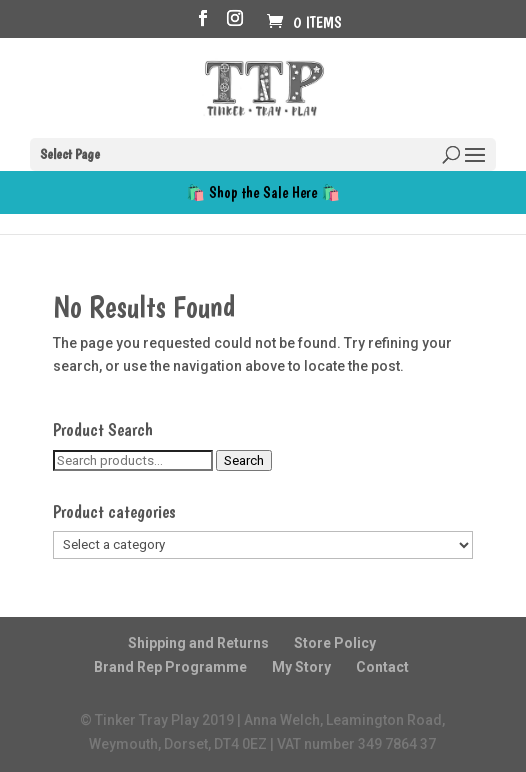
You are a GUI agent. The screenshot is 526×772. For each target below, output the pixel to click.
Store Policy (335, 643)
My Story (301, 667)
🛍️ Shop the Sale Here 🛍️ (263, 192)
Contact (382, 667)
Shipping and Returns (198, 643)
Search (244, 460)
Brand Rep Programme (170, 667)
